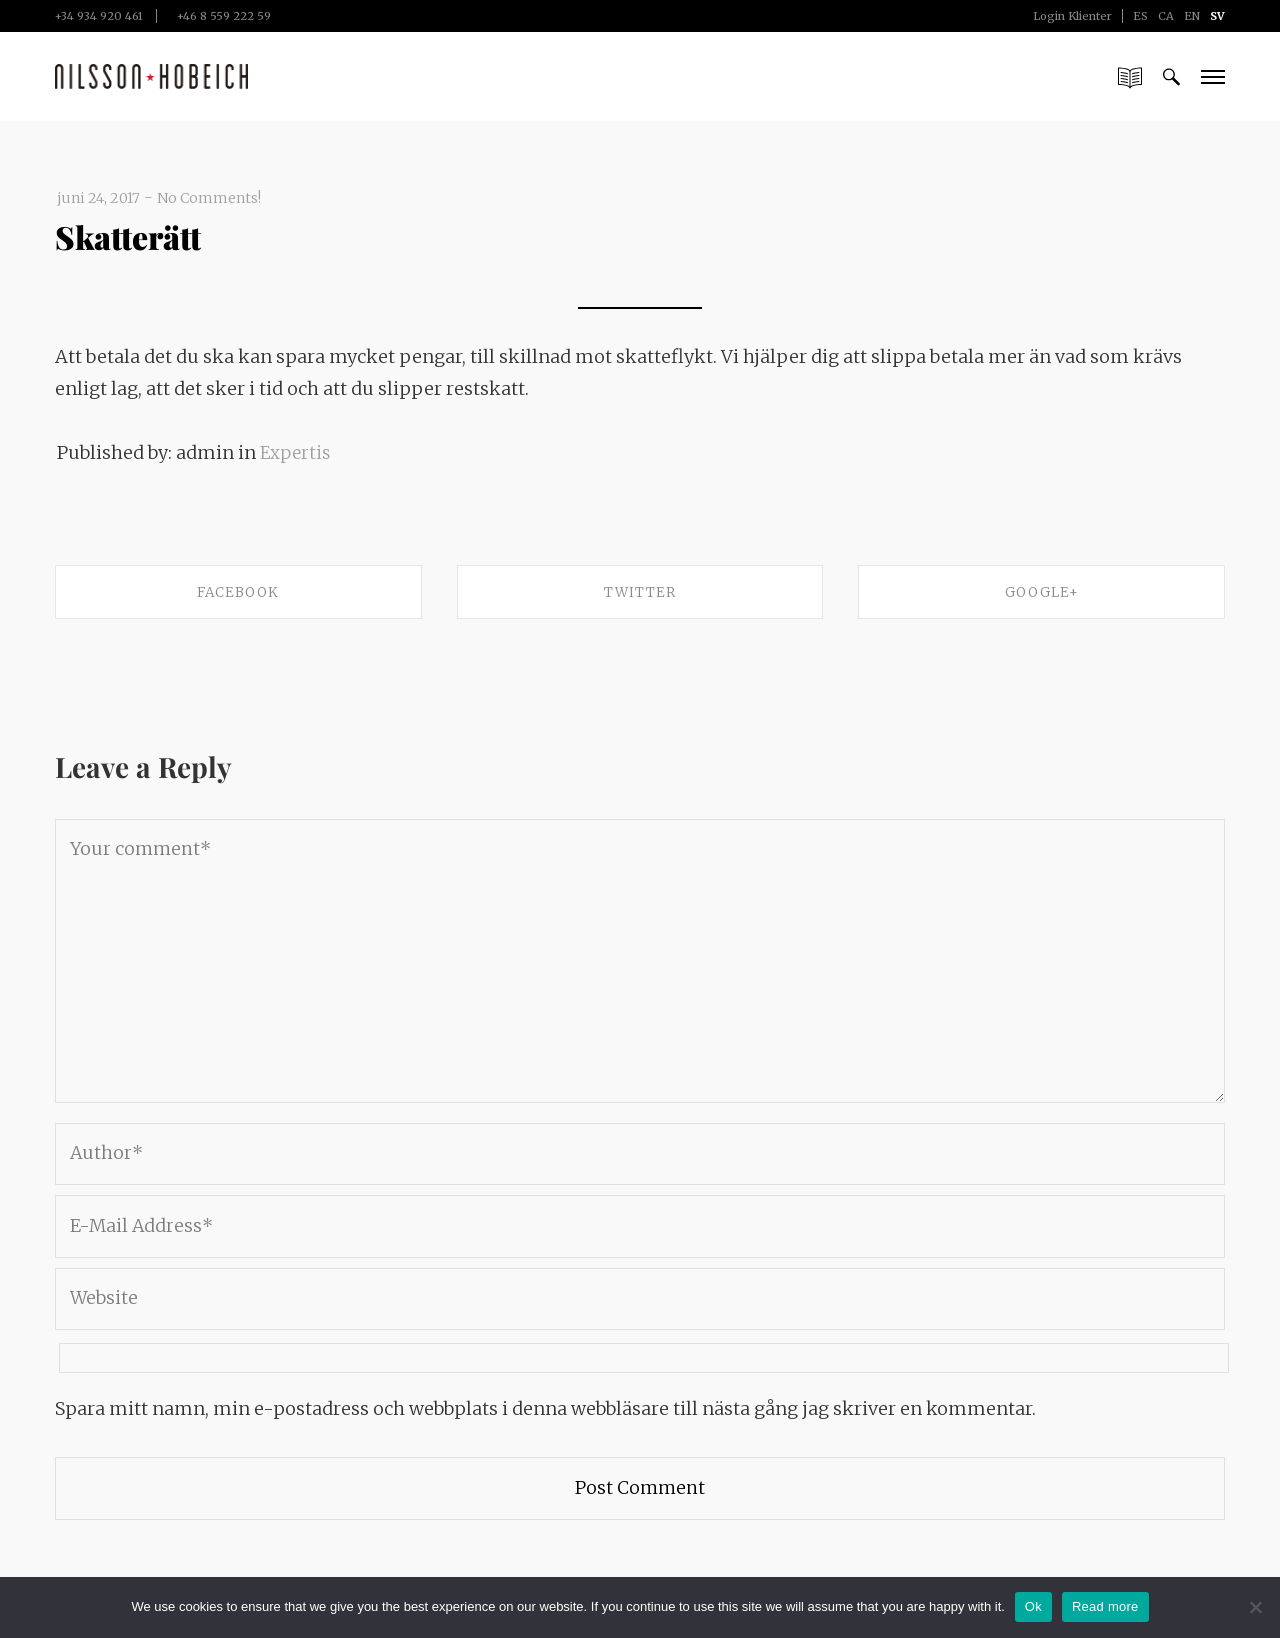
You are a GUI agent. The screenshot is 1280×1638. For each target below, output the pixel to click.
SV (1217, 16)
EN (1192, 16)
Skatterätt (138, 235)
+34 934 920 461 (99, 16)
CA (1166, 16)
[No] (1255, 1607)
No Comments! (217, 197)
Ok (1033, 1606)
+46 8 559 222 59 (224, 16)
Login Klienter (1072, 16)
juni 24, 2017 (101, 197)
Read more (1105, 1606)
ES (1140, 16)
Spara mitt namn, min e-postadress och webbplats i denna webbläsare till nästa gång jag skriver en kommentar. (545, 1419)
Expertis (297, 452)
